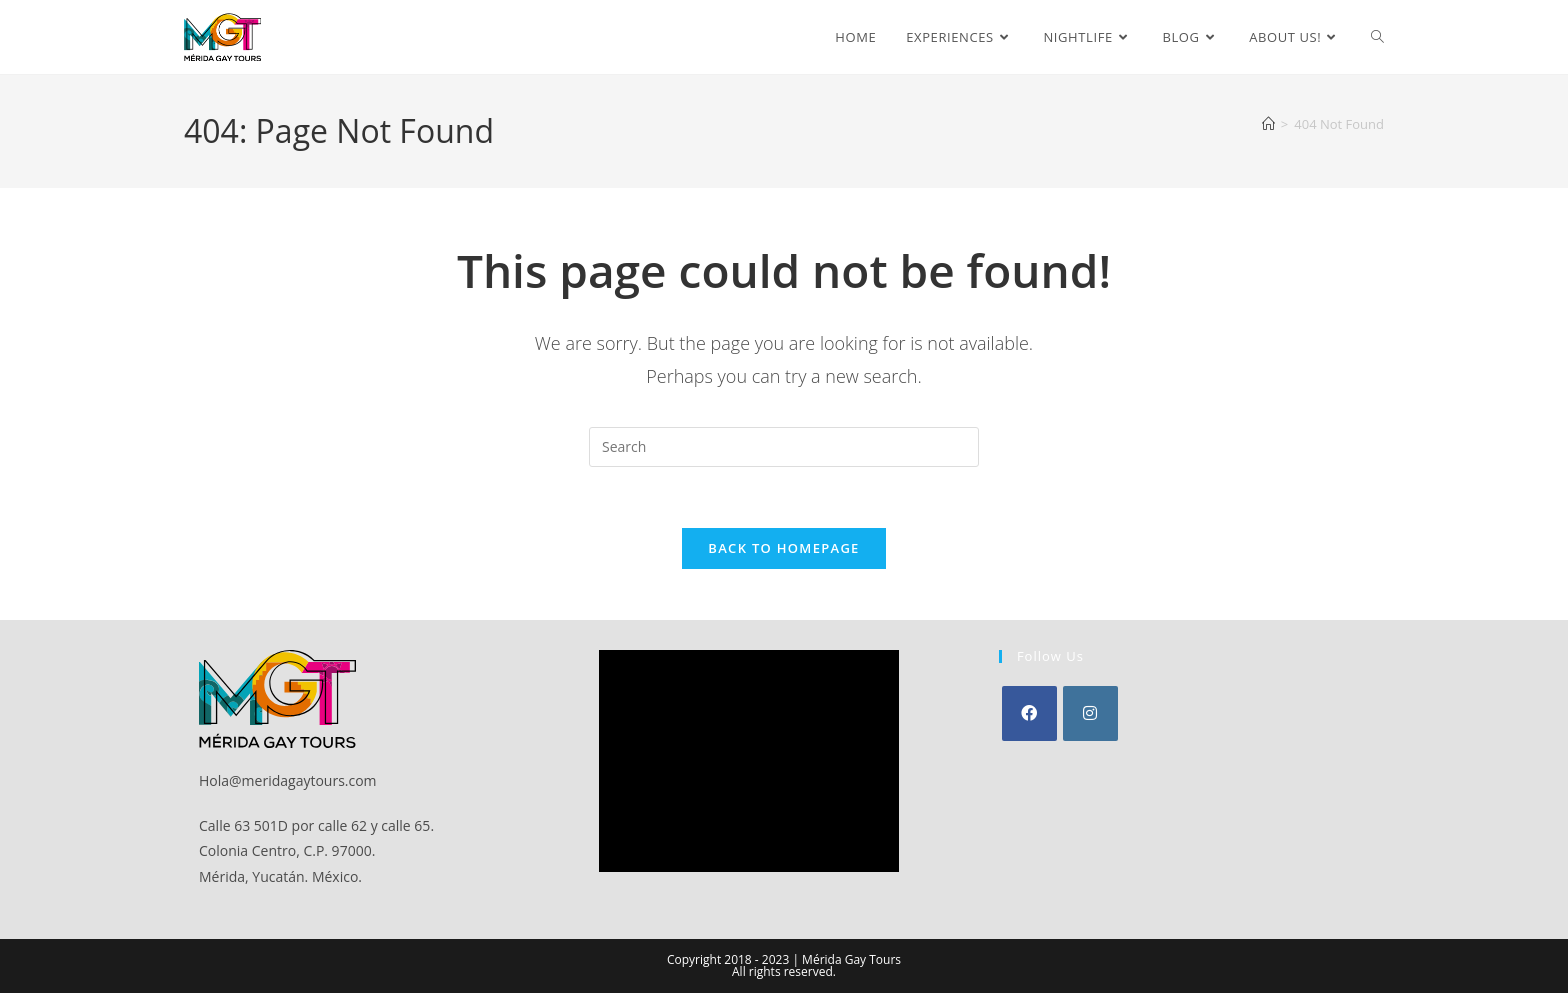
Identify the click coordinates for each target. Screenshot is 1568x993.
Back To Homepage (783, 548)
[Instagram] (1090, 713)
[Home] (1268, 124)
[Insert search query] (784, 447)
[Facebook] (1029, 713)
